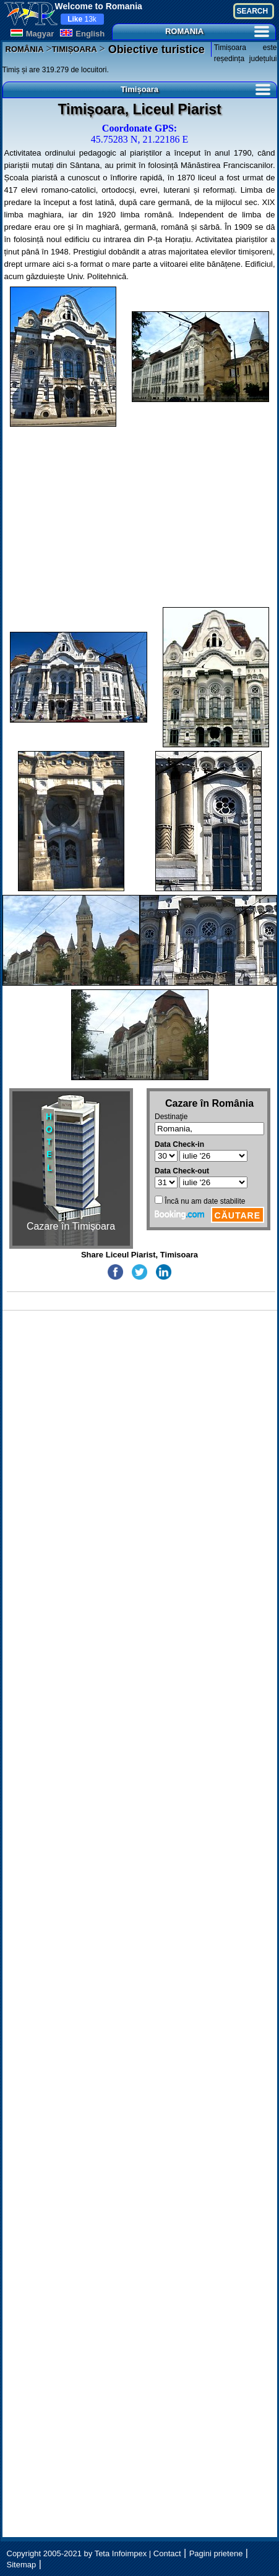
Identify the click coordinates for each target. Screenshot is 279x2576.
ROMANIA (217, 31)
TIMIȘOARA (74, 49)
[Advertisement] (139, 516)
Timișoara (195, 89)
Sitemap (21, 2564)
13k (82, 19)
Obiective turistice (155, 49)
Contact (167, 2553)
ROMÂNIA (25, 49)
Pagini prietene (216, 2553)
